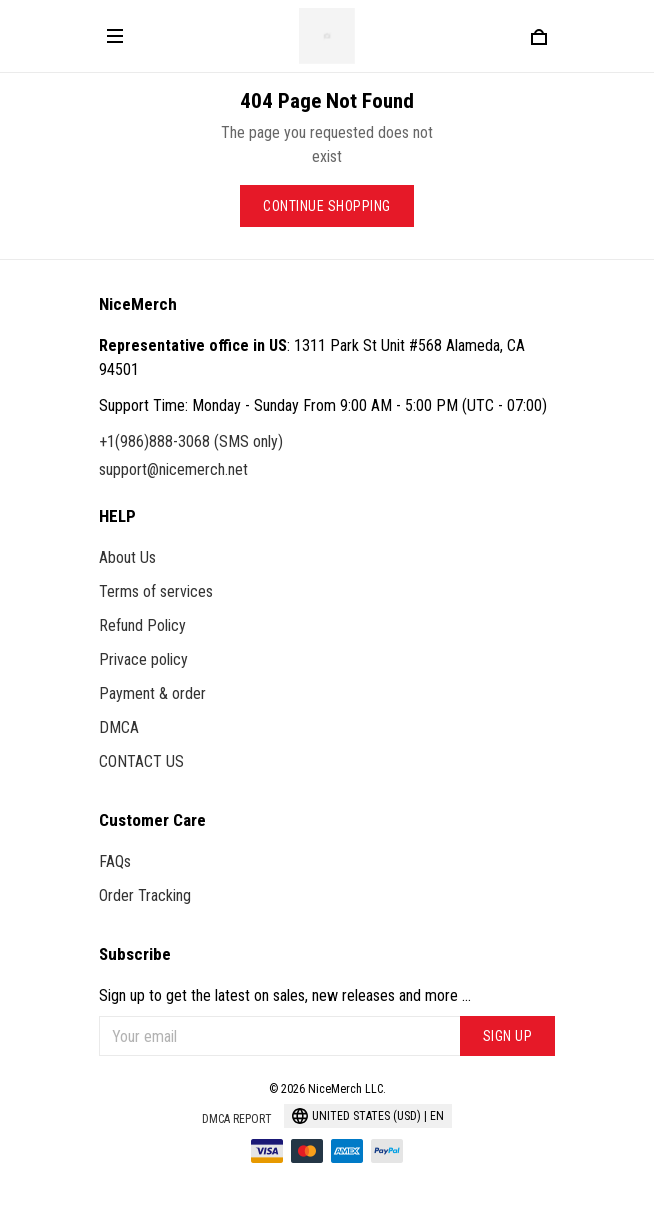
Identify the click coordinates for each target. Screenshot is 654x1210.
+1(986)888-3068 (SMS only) (191, 441)
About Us (127, 557)
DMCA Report (237, 1119)
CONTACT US (141, 761)
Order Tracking (145, 895)
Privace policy (143, 659)
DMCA (119, 727)
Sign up (508, 1036)
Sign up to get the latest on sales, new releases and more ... (285, 995)
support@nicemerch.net (173, 469)
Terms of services (156, 591)
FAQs (115, 861)
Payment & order (152, 693)
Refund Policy (142, 625)
